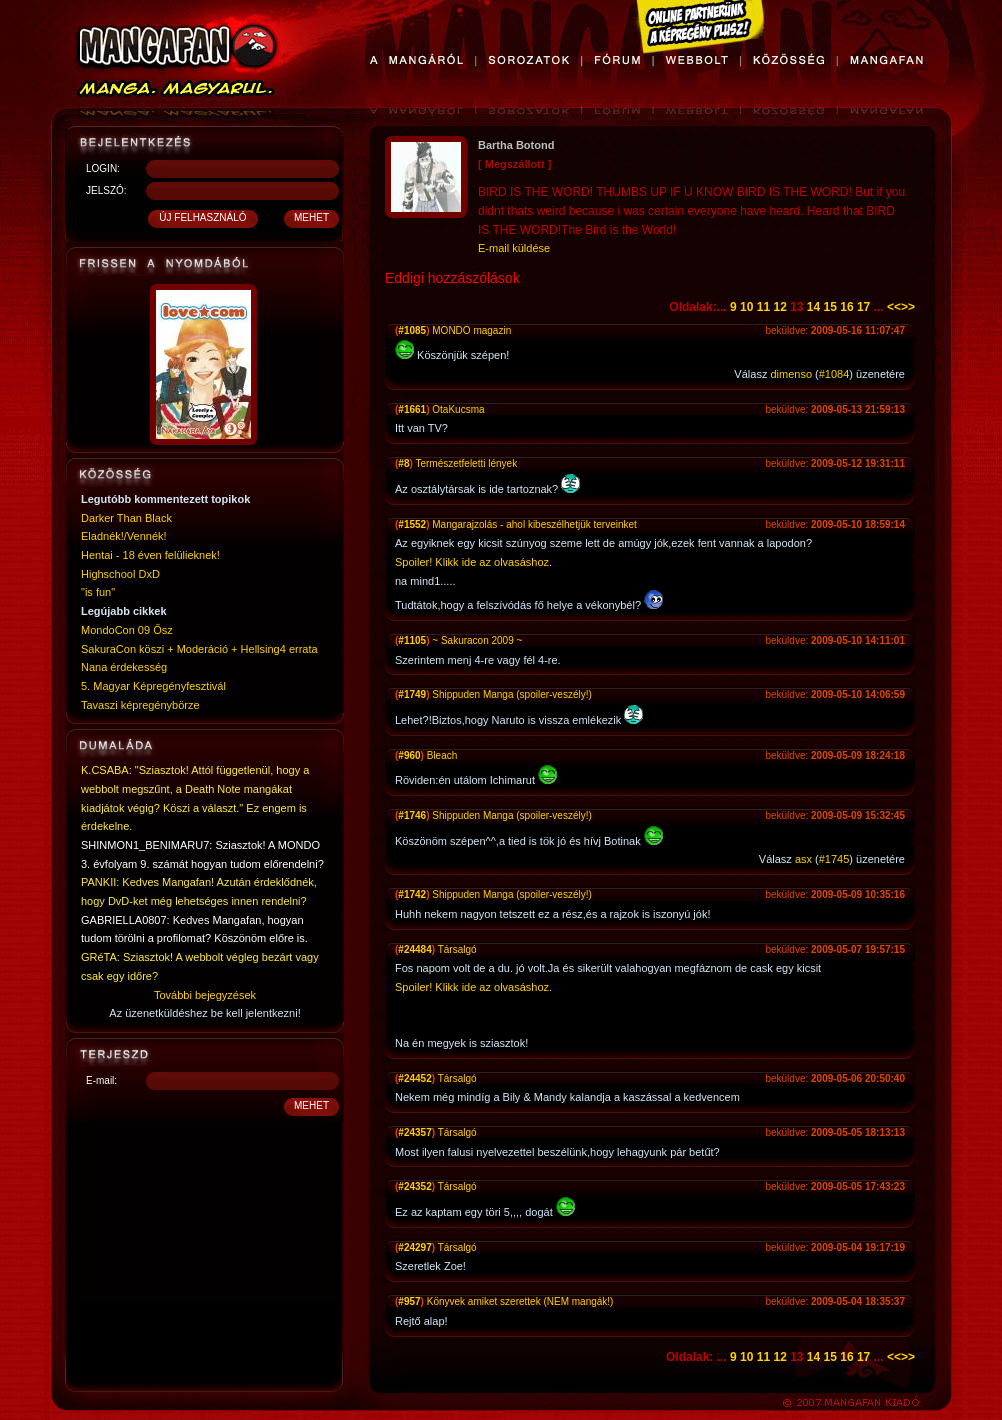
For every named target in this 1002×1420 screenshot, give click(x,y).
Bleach (442, 755)
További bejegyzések (205, 995)
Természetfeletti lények (466, 463)
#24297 (414, 1247)
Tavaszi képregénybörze (140, 705)
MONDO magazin (471, 330)
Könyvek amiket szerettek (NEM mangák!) (520, 1301)
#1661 (412, 409)
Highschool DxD (120, 574)
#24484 (414, 949)
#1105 (412, 640)
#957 (409, 1301)
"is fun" (98, 592)
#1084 (834, 374)
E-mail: (101, 1080)
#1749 (412, 694)
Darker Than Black (126, 518)
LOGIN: (103, 168)
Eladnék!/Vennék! (124, 536)
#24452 (414, 1078)
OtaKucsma (458, 409)
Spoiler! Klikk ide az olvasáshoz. (473, 562)
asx (803, 859)
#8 (403, 463)
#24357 (414, 1132)
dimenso (791, 374)
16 (846, 307)
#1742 (412, 894)
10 (746, 307)
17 (863, 307)
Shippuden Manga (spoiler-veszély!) (512, 694)
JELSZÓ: (106, 190)
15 (830, 307)
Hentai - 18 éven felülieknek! (150, 555)
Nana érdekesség (124, 667)
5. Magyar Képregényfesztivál (153, 686)
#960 (409, 755)
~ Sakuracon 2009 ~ (477, 640)
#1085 (412, 330)
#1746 (412, 815)
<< (894, 307)
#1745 (834, 859)
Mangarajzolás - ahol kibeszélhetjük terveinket (534, 524)
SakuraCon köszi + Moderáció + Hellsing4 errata (199, 649)
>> (908, 307)
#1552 (412, 524)
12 (779, 307)
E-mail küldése (514, 248)
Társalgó (457, 949)
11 (763, 307)
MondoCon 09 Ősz (127, 630)
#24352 (414, 1186)
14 (813, 307)
